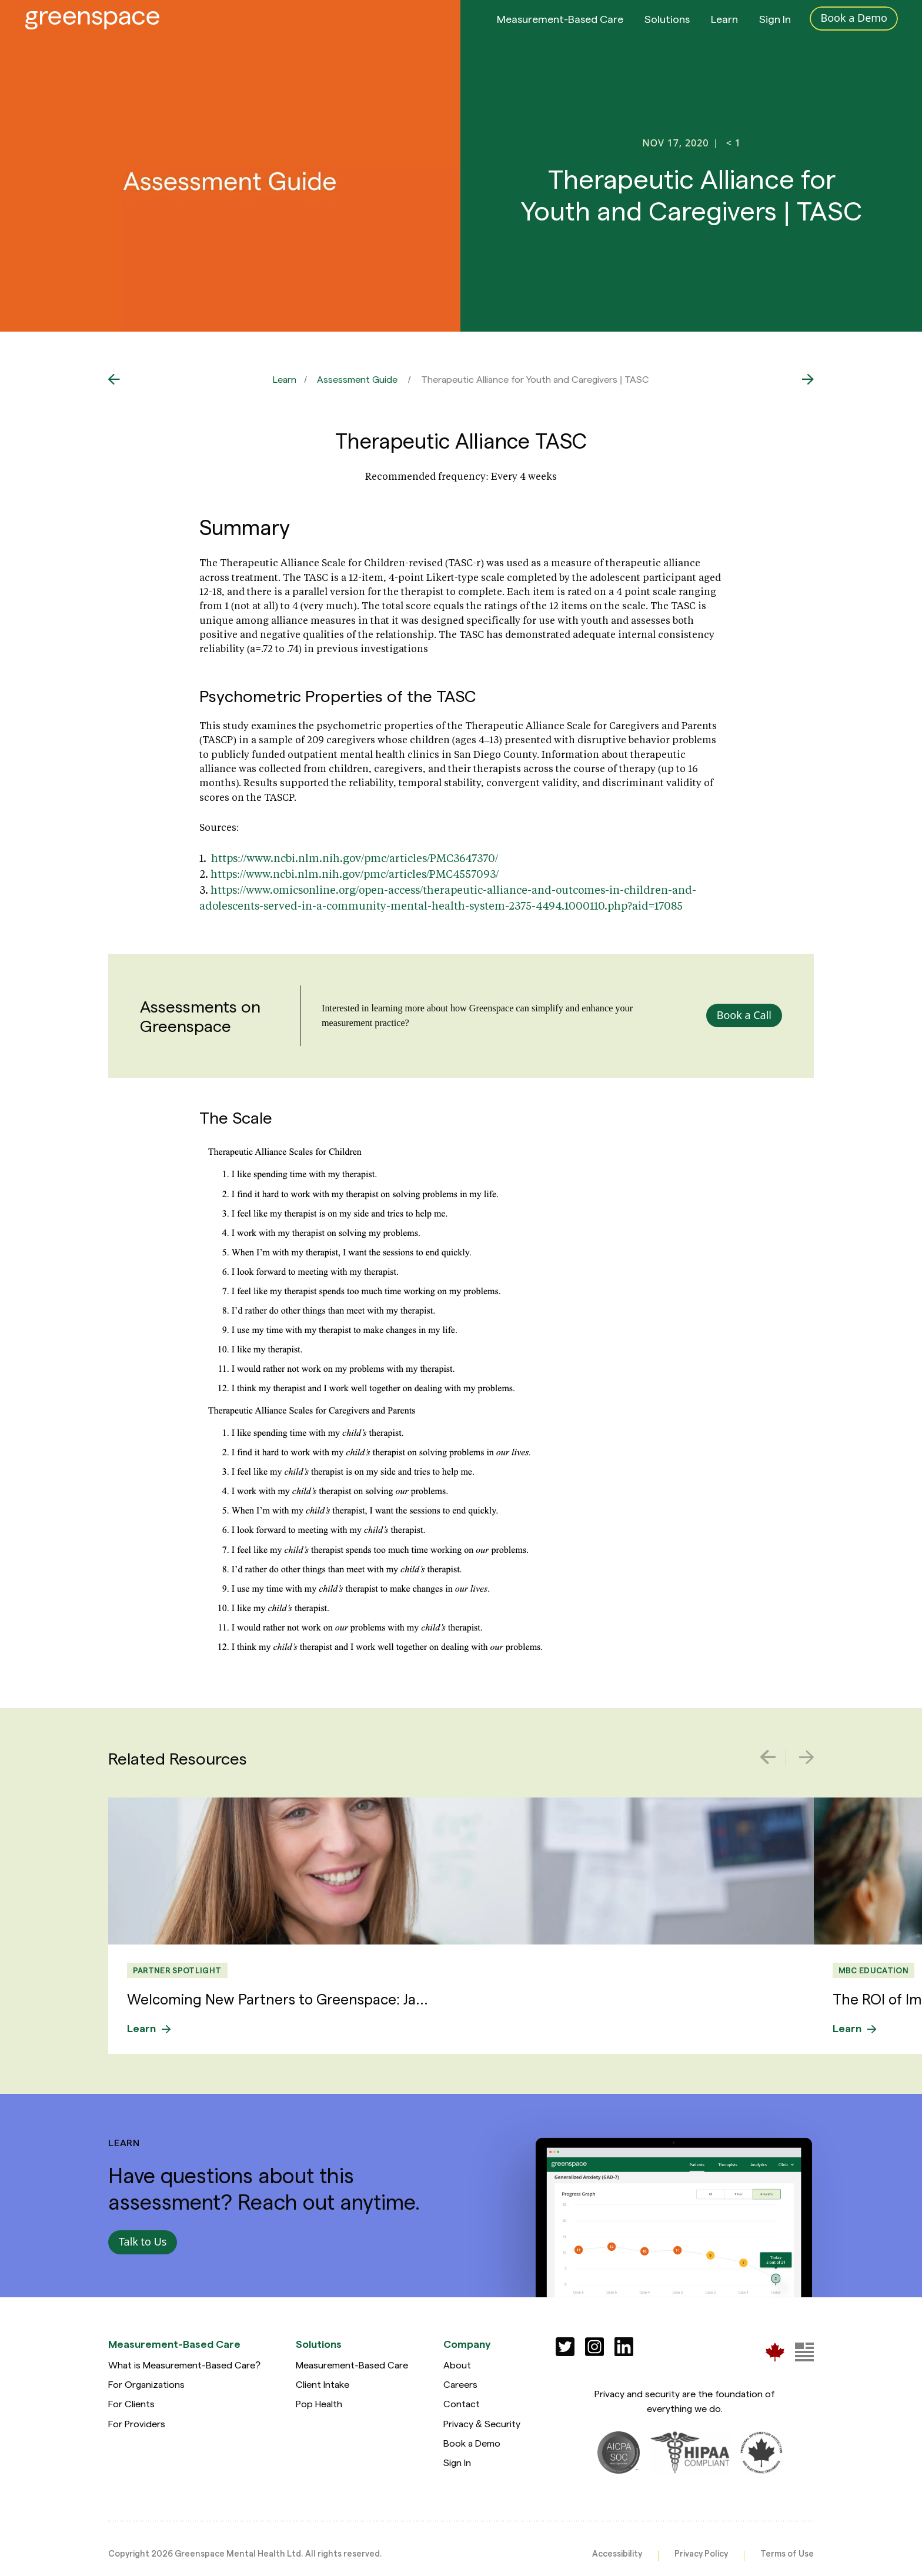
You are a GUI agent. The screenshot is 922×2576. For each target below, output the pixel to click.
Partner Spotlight (177, 1970)
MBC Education (873, 1970)
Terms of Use (787, 2553)
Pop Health (319, 2403)
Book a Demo (471, 2442)
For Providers (136, 2423)
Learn (724, 28)
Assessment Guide (357, 379)
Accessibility (617, 2553)
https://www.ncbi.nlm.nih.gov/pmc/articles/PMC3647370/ (354, 858)
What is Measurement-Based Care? (184, 2364)
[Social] (565, 2346)
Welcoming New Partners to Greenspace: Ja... (278, 1998)
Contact (461, 2403)
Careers (460, 2384)
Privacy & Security (481, 2423)
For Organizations (146, 2384)
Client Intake (322, 2384)
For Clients (131, 2403)
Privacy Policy (701, 2553)
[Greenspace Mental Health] (775, 2351)
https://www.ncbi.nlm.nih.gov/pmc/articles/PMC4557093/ (355, 874)
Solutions (667, 28)
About (457, 2364)
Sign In (775, 28)
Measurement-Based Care (560, 28)
